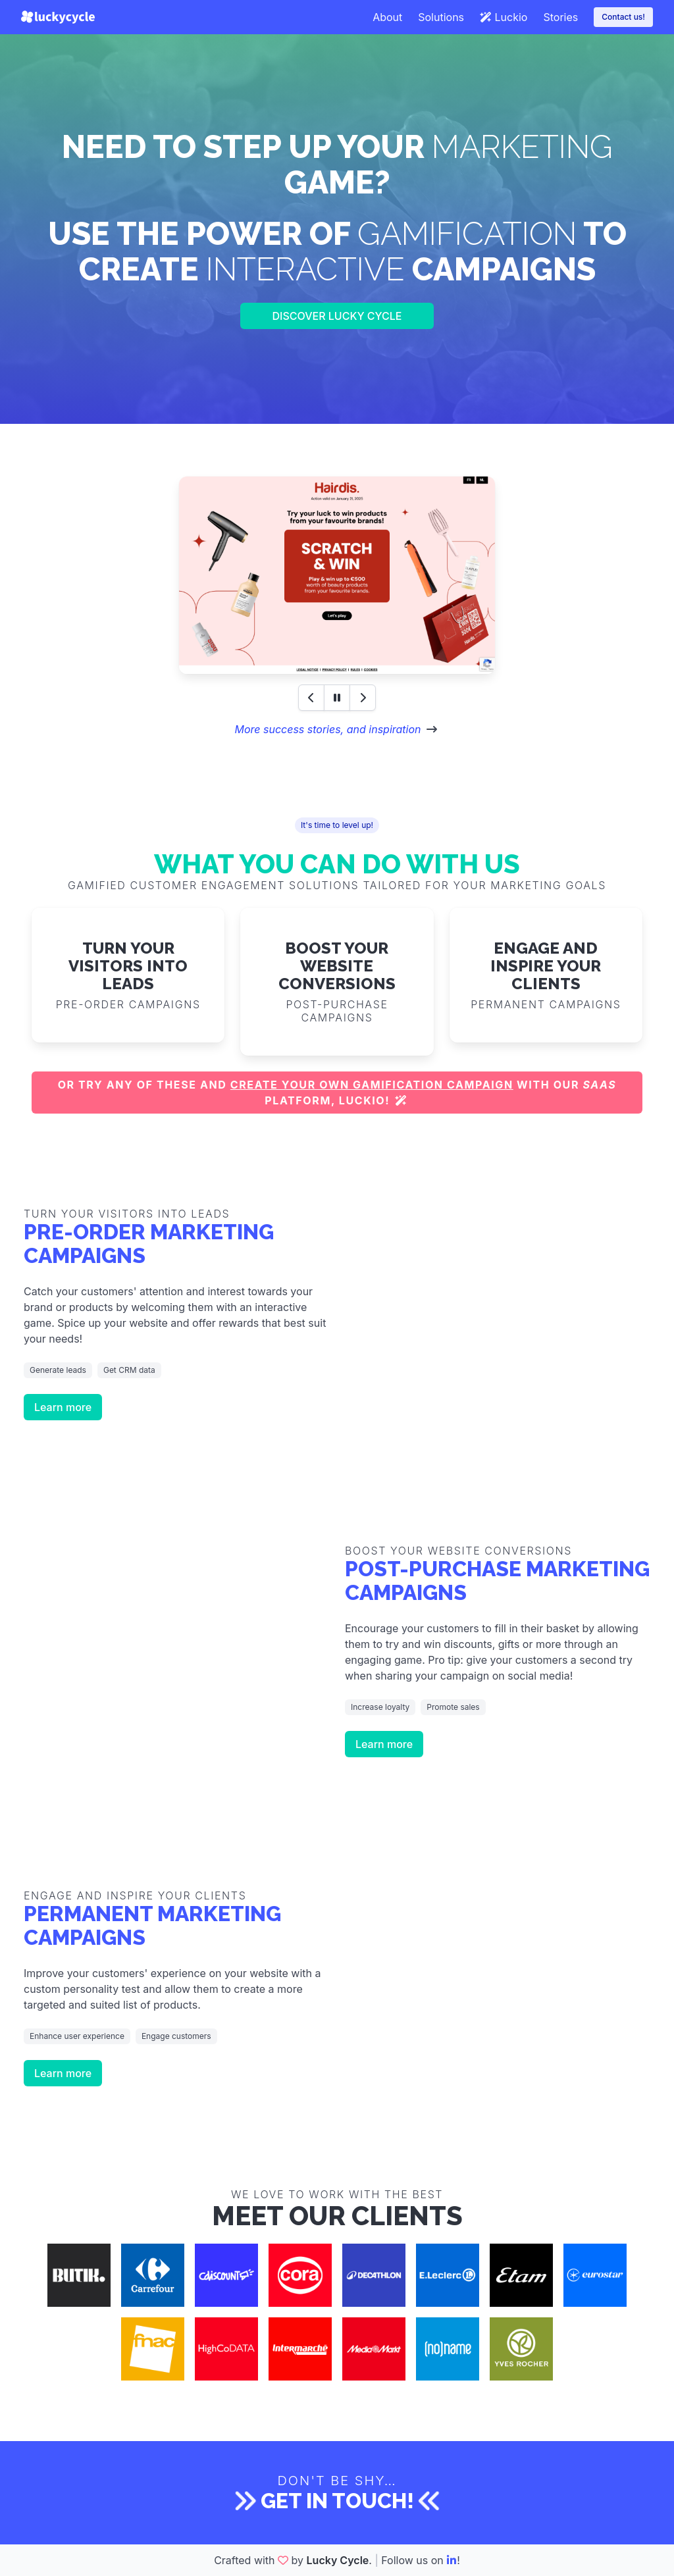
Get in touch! (337, 2501)
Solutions (441, 17)
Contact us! (623, 17)
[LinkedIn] (451, 2560)
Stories (560, 17)
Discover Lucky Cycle (337, 315)
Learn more (62, 1407)
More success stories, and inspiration (327, 729)
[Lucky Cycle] (58, 17)
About (387, 17)
